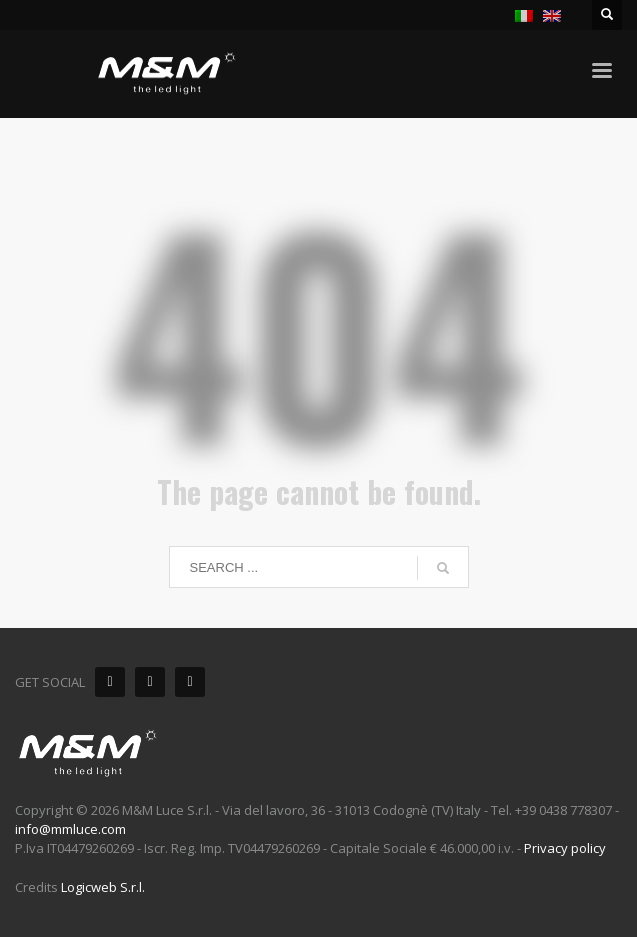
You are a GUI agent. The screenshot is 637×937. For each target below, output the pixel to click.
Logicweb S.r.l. (103, 887)
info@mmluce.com (70, 829)
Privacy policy (565, 848)
